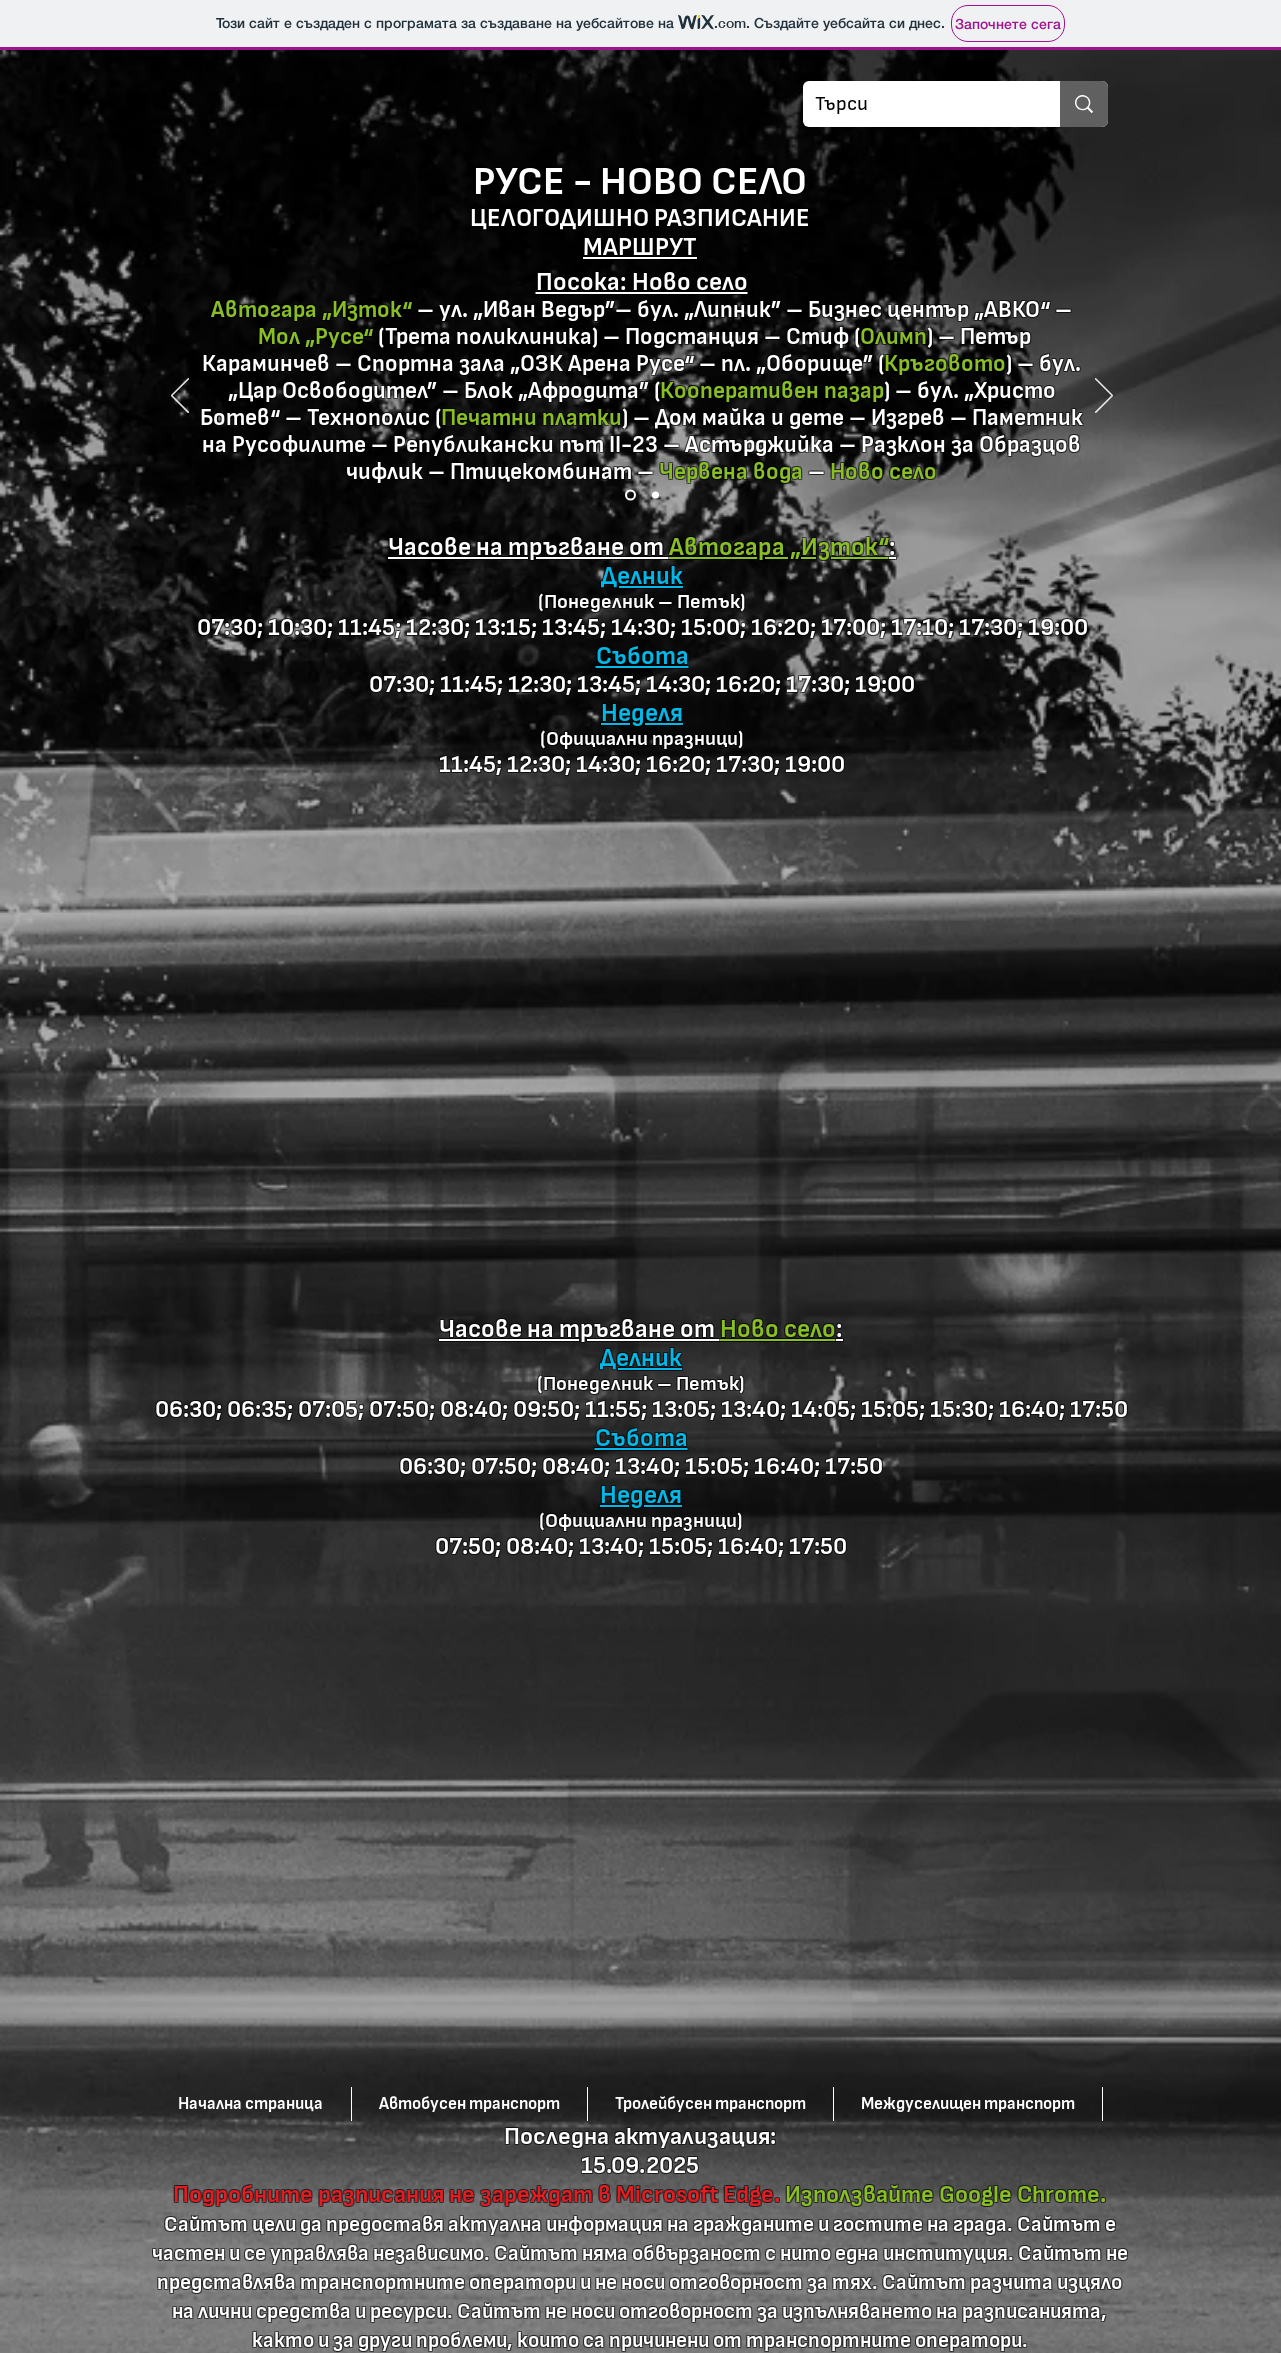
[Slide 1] (630, 495)
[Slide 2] (655, 495)
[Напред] (1104, 397)
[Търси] (916, 104)
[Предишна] (180, 397)
